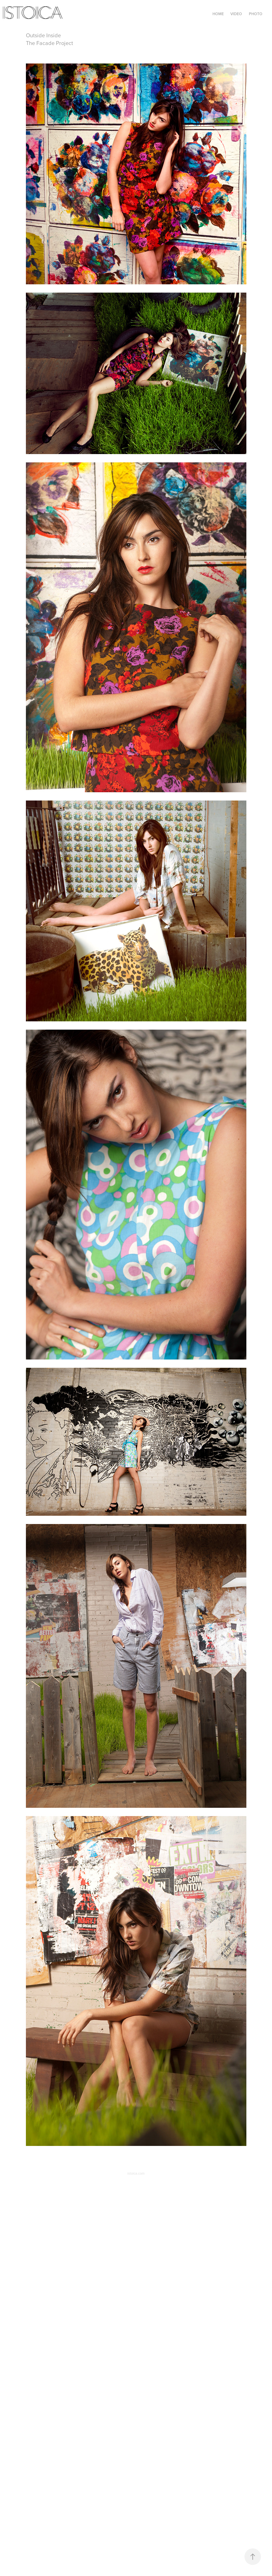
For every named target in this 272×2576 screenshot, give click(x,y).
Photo (255, 14)
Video (236, 14)
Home (218, 14)
